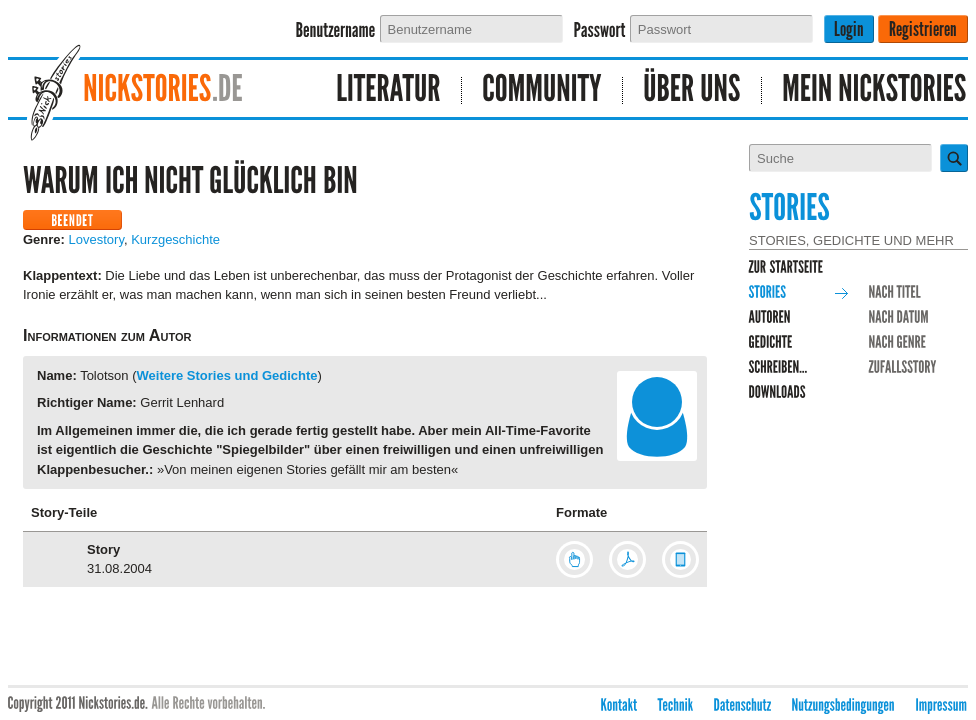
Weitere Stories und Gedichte (227, 375)
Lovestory (96, 239)
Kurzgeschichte (175, 239)
